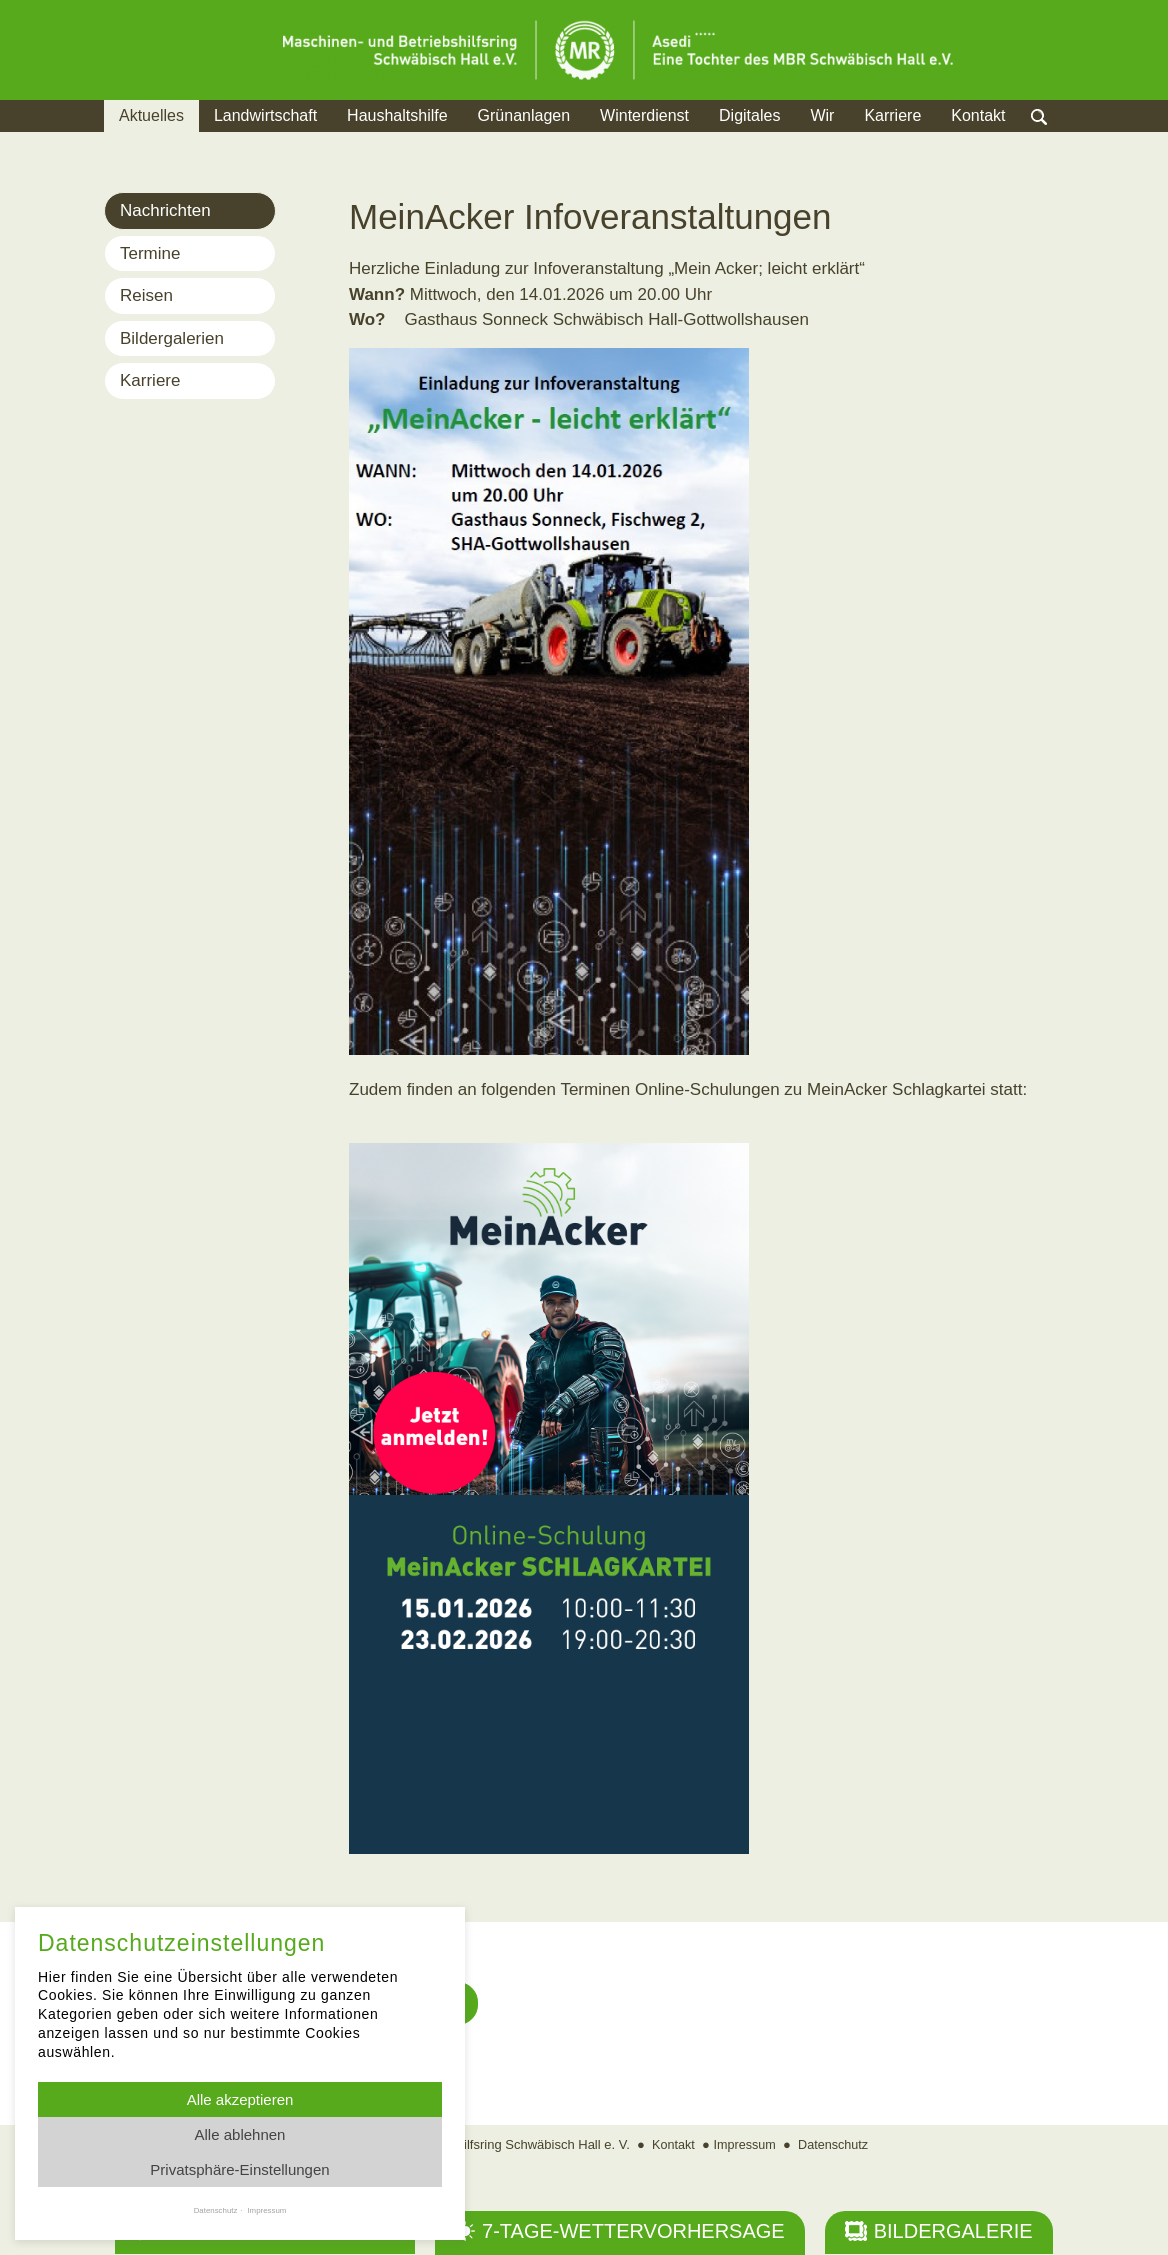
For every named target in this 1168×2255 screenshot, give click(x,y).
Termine (150, 253)
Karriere (892, 115)
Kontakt (978, 115)
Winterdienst (644, 115)
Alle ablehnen (240, 2134)
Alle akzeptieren (240, 2099)
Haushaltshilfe (397, 115)
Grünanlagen (524, 115)
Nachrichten (165, 210)
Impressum (744, 2145)
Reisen (146, 295)
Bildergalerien (172, 338)
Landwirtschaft (265, 115)
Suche (1058, 140)
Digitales (749, 115)
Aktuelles (151, 115)
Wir (822, 115)
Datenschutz (835, 2145)
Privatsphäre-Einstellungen (239, 2169)
